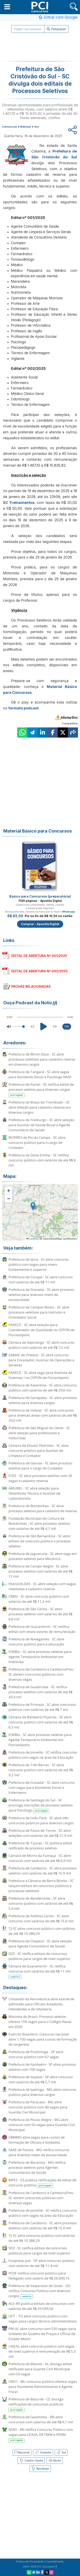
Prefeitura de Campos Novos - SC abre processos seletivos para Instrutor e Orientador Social (39, 1312)
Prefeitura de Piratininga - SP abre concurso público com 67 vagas (36, 2054)
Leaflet (32, 1238)
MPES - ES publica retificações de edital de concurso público (42, 2183)
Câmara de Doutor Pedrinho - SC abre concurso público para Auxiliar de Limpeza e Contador (39, 1450)
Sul (61, 2452)
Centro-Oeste (31, 2460)
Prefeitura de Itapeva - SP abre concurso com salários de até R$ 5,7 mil (41, 2079)
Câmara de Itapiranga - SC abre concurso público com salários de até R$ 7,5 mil (41, 1345)
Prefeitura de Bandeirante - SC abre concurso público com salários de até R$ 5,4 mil (41, 1903)
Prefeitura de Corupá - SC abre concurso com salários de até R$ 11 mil (41, 1279)
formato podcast (23, 708)
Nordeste (40, 2468)
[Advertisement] (40, 47)
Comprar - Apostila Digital (40, 924)
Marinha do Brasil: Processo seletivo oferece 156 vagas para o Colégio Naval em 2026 (40, 2021)
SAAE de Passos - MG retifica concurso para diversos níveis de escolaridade (39, 2152)
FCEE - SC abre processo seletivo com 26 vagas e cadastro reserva (40, 1478)
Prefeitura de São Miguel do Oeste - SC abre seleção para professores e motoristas (39, 1433)
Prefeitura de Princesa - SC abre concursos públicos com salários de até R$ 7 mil (42, 1707)
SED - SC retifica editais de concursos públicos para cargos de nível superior (39, 1956)
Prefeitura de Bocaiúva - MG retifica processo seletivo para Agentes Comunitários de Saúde (37, 2167)
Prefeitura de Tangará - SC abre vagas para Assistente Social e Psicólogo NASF (40, 1074)
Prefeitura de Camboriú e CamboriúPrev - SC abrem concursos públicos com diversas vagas (42, 1674)
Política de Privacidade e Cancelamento (40, 2561)
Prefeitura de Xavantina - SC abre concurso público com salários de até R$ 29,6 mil (43, 1387)
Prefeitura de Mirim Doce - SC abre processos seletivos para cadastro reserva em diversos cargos (42, 1059)
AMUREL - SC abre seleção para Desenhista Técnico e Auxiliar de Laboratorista (34, 1493)
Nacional (22, 2452)
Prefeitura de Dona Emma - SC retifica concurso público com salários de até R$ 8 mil (42, 1160)
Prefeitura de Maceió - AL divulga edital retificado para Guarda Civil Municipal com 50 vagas (40, 2369)
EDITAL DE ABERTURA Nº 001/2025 (39, 956)
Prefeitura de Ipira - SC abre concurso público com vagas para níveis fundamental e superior (38, 1264)
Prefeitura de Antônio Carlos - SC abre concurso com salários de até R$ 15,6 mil (41, 1918)
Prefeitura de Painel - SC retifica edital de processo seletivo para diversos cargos (41, 1089)
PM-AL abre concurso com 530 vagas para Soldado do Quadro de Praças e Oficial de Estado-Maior (42, 2333)
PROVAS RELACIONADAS (31, 986)
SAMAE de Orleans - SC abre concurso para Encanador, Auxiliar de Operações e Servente (41, 1360)
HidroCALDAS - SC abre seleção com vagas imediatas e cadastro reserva (42, 1586)
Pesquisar (56, 29)
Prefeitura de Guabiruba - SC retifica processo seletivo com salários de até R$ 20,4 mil (41, 1692)
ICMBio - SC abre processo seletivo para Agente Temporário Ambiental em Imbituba (40, 1656)
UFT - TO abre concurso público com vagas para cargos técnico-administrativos (43, 2318)
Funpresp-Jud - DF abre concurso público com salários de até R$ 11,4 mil (42, 2263)
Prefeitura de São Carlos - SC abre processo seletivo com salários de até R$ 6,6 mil (41, 1614)
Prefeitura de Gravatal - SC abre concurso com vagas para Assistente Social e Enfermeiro (42, 1787)
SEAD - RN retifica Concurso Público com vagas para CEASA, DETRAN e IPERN (41, 2434)
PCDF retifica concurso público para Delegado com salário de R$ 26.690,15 (39, 2276)
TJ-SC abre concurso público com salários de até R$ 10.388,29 (42, 1931)
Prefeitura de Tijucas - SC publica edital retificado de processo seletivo (40, 1845)
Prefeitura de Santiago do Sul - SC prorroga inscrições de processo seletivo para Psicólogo (41, 1805)
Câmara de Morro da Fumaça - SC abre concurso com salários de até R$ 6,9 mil (40, 1858)
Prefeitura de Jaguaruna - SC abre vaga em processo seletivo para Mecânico (43, 1556)
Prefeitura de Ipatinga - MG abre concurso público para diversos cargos (42, 2092)
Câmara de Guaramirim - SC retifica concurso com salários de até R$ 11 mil (40, 1971)
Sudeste (43, 2452)
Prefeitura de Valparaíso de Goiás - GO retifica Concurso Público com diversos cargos (39, 2291)
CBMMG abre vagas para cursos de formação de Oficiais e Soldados (37, 2140)
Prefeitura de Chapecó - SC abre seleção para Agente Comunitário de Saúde (40, 1943)
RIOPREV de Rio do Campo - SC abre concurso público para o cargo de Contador (37, 1142)
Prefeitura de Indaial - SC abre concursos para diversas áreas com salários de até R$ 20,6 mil (43, 1415)
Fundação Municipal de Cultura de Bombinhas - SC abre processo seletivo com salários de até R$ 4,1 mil (39, 1523)
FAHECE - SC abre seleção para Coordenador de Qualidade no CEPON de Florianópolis (42, 1329)
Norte (54, 2460)
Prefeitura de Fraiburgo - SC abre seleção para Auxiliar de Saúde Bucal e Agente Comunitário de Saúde (41, 1124)
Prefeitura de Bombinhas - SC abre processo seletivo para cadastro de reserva (43, 1508)
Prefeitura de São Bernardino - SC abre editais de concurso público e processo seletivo (40, 1541)
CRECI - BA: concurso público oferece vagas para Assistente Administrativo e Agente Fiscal (43, 2386)
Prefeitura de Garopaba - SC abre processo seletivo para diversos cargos (43, 1400)
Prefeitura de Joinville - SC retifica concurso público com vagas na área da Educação (43, 1755)
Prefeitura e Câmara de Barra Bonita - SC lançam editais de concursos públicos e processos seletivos (41, 1885)
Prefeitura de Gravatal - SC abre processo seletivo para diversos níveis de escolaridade (41, 1294)
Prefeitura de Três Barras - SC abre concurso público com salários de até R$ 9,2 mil (41, 1769)
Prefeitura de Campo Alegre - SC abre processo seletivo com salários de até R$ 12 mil (41, 1571)
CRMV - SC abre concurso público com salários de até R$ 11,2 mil (39, 1599)
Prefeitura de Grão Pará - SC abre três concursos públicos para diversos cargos (41, 1820)
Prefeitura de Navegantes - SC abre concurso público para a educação (36, 1641)
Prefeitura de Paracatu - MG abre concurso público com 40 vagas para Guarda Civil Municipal (38, 2107)
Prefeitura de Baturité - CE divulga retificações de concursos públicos (36, 2404)
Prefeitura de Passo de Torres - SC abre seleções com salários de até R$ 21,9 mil (40, 1833)
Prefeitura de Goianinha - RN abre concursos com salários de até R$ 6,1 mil (41, 2419)
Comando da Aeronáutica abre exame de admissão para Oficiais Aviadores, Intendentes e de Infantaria (41, 2004)
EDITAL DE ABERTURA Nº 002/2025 (39, 971)
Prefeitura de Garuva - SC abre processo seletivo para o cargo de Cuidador (40, 1465)
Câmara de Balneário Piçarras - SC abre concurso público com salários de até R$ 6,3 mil (41, 1722)
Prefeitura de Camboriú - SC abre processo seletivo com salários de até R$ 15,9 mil (43, 1870)
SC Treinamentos (18, 502)
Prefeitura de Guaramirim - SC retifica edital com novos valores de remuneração (42, 1629)
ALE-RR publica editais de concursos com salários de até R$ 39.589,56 (41, 2306)
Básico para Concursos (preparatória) (40, 896)
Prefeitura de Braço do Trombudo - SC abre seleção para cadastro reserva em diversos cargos (40, 1107)
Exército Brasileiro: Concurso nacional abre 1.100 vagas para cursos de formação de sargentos (43, 2039)
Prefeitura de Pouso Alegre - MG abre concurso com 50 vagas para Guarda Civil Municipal (42, 2124)
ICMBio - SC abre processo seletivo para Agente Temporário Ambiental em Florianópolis (40, 1739)
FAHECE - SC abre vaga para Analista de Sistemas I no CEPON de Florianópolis (40, 1375)
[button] (7, 6)
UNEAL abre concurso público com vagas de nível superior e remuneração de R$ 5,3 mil (42, 2351)
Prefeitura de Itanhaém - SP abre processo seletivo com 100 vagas (42, 2067)
